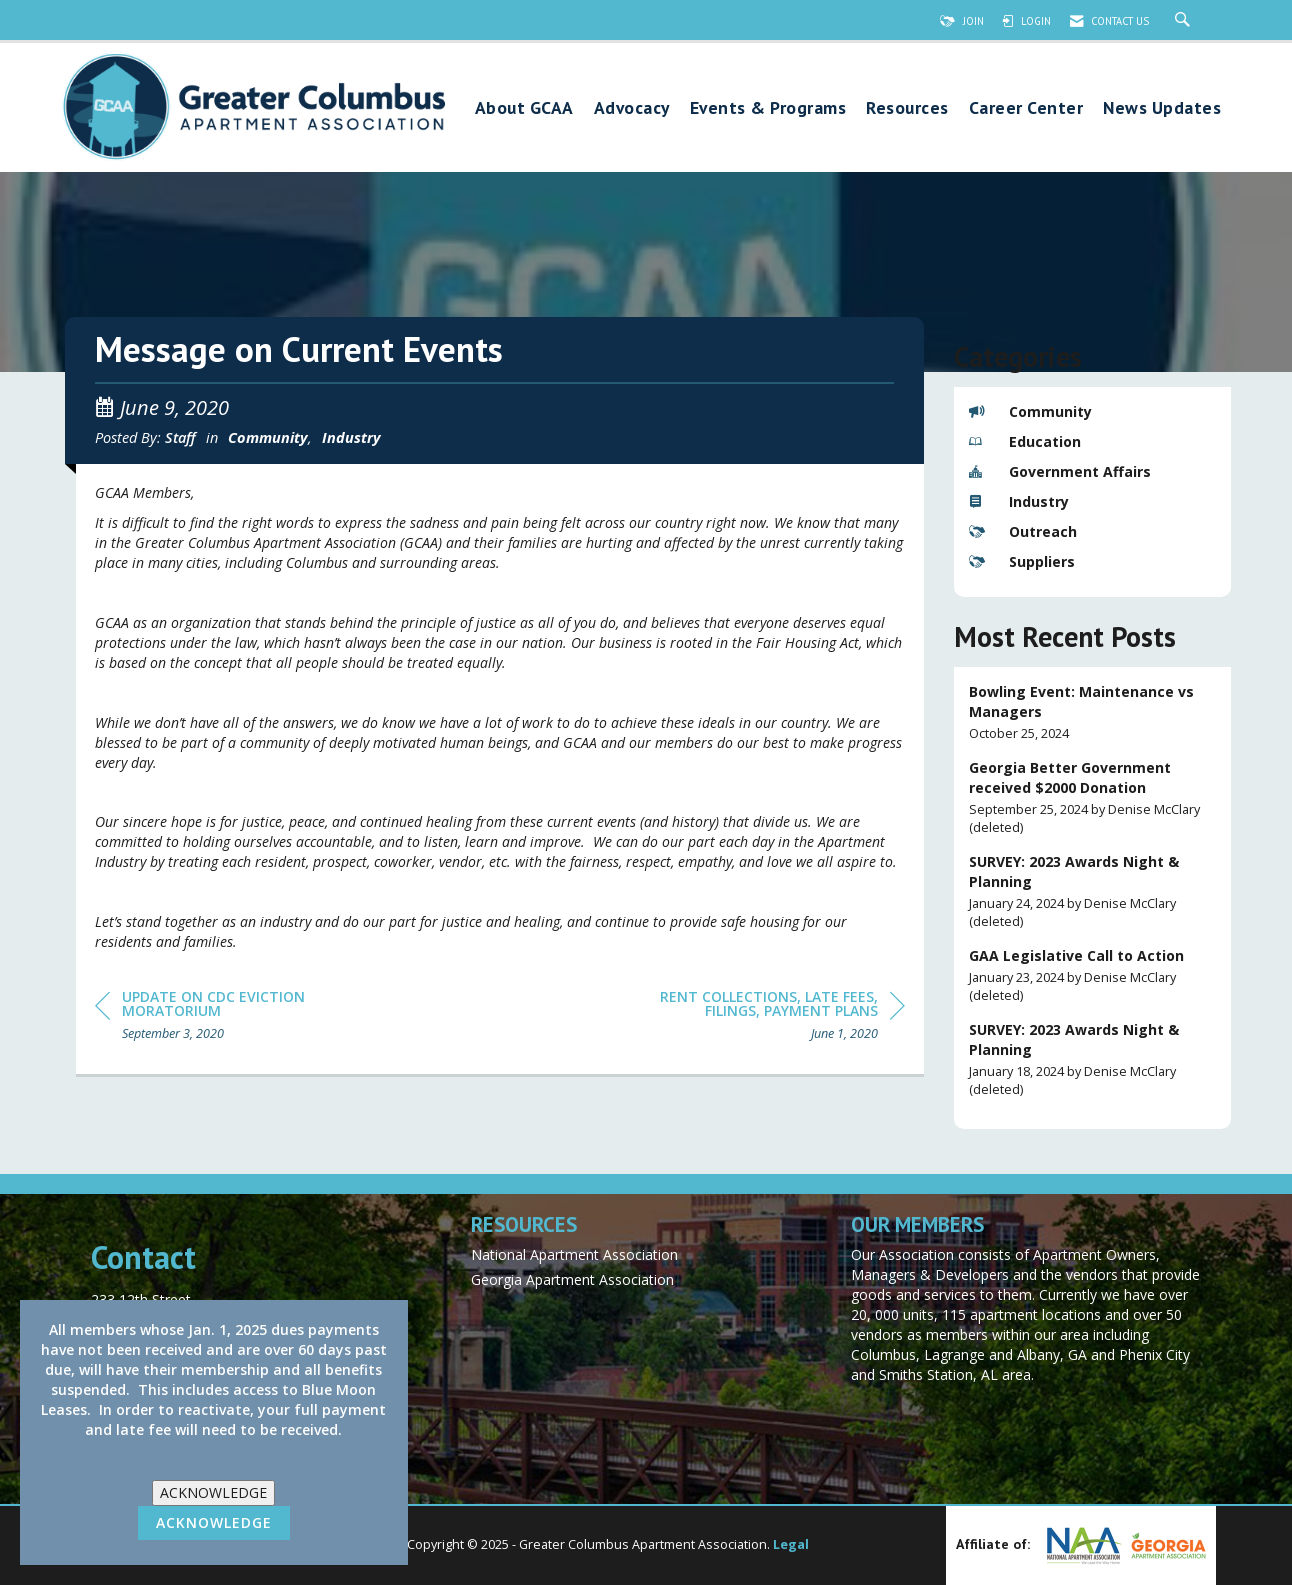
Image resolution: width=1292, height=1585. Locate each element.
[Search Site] (1185, 21)
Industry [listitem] (1019, 501)
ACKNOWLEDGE (213, 1492)
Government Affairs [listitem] (1060, 471)
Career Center (1026, 108)
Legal (791, 1544)
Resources (907, 108)
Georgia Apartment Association (572, 1279)
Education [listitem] (1025, 441)
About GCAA (524, 108)
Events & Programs (768, 108)
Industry (351, 437)
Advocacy (632, 108)
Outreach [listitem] (1023, 531)
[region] (755, 1018)
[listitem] (1093, 712)
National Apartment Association (574, 1254)
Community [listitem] (1030, 411)
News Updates (1162, 108)
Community (268, 437)
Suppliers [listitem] (1022, 561)
